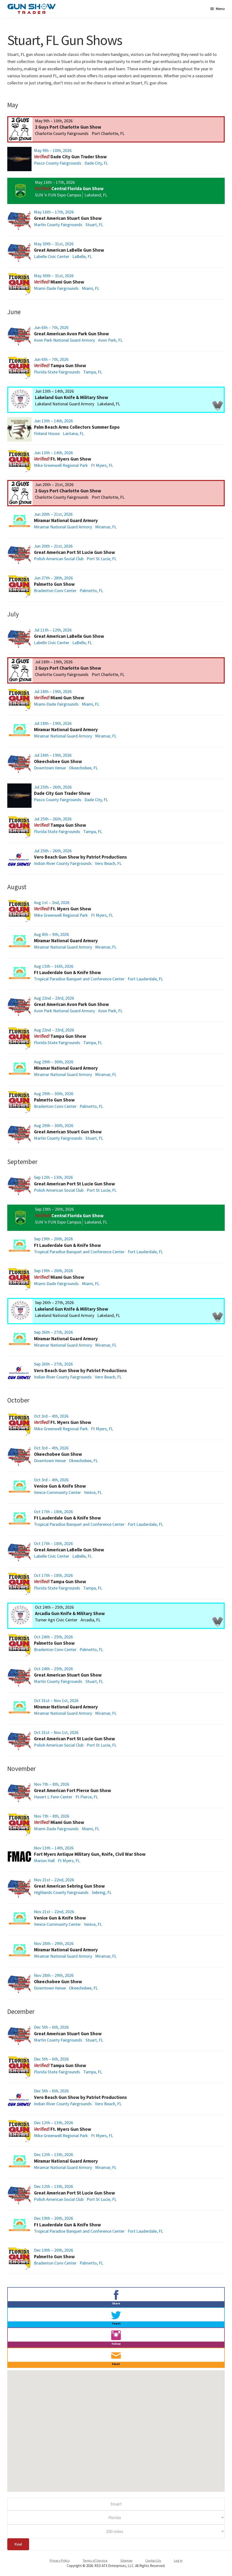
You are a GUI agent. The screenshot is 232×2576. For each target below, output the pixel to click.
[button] (102, 2423)
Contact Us (153, 2560)
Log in (178, 2560)
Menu (220, 8)
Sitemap (126, 2560)
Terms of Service (95, 2560)
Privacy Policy (60, 2560)
